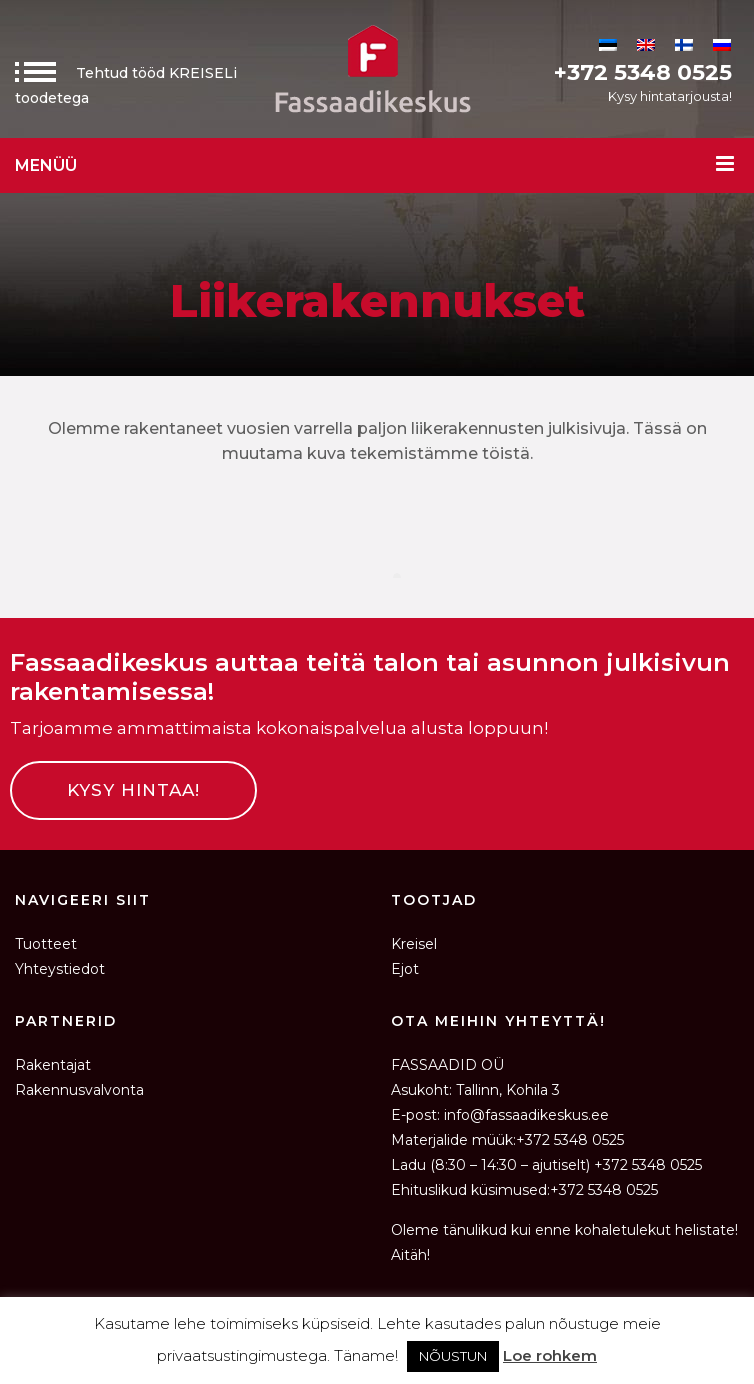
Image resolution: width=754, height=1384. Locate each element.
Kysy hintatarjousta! (670, 96)
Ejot (405, 969)
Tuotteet (46, 944)
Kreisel (414, 944)
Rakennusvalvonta (79, 1090)
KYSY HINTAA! (133, 790)
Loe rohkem (550, 1355)
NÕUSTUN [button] (453, 1356)
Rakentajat (53, 1065)
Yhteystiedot (60, 969)
